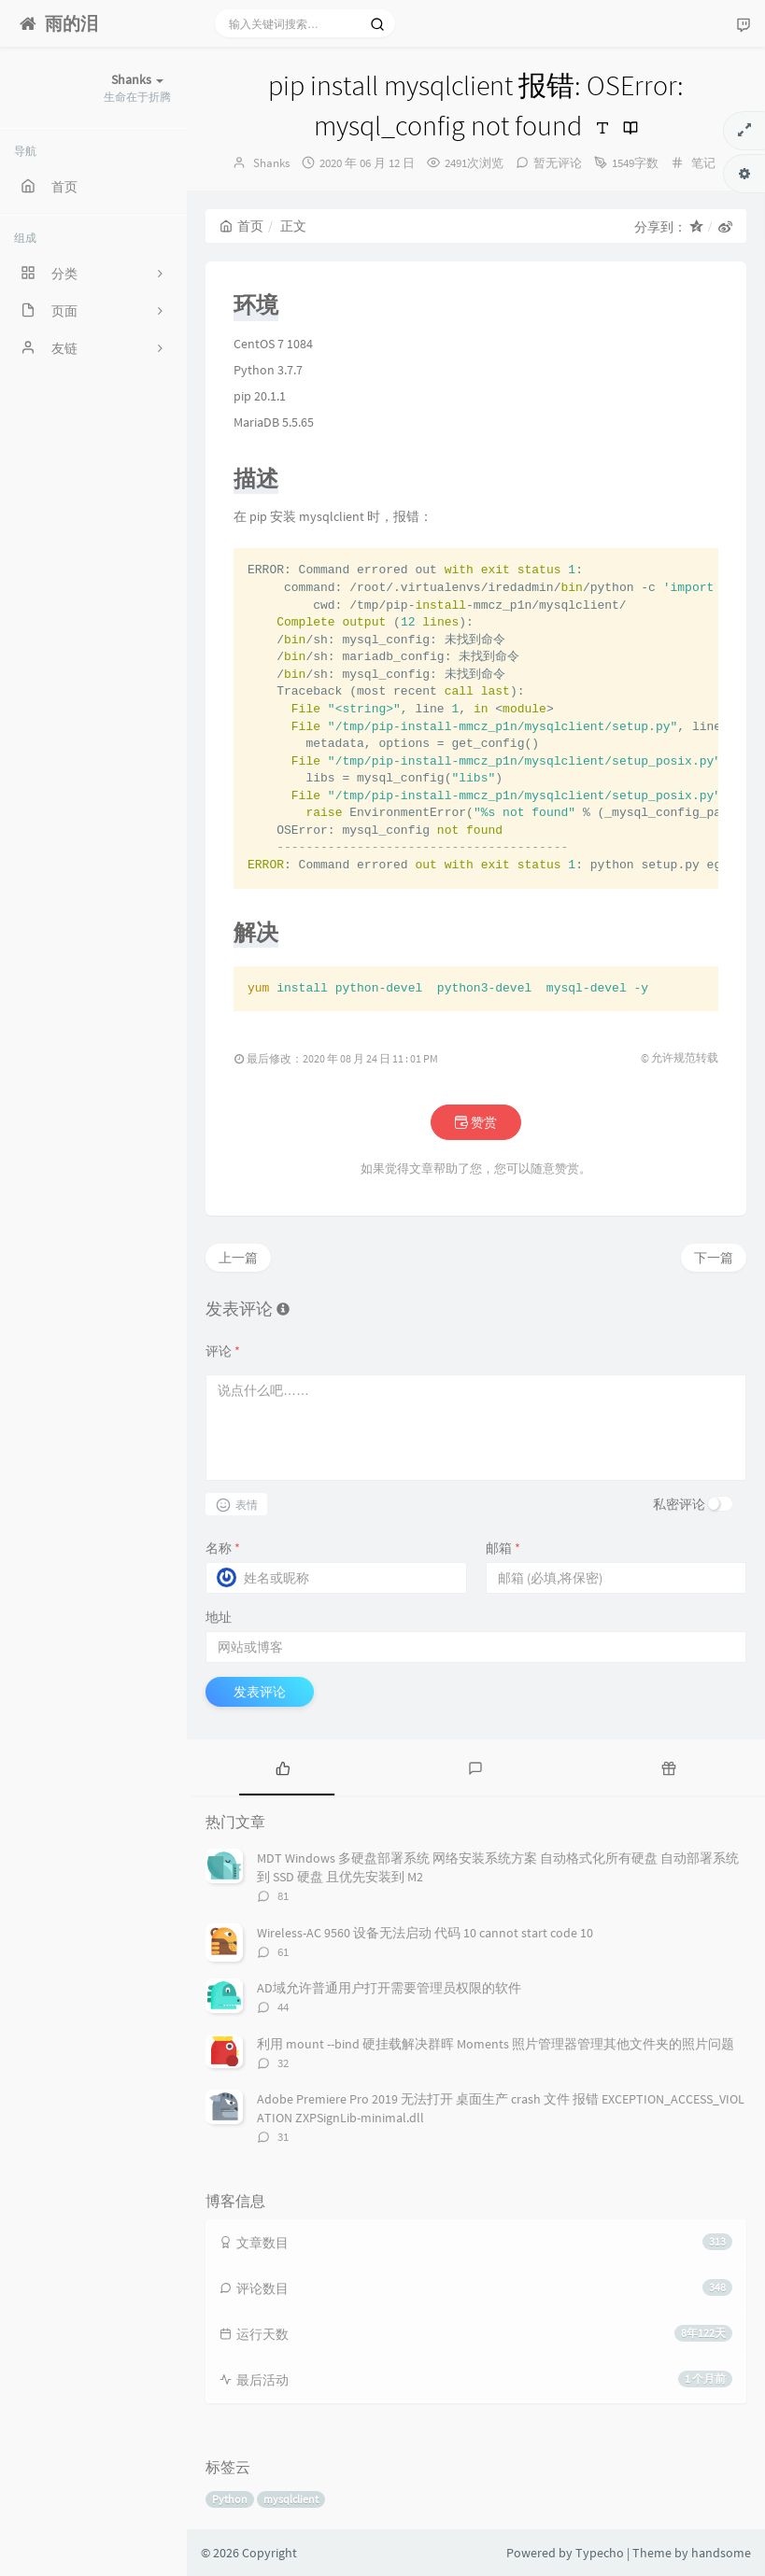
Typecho (599, 2552)
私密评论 (679, 1504)
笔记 (703, 163)
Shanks (271, 163)
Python (230, 2499)
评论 (222, 1351)
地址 (218, 1617)
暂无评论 (557, 163)
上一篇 (238, 1257)
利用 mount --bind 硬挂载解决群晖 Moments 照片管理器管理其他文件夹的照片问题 (495, 2043)
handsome (721, 2552)
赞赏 (476, 1122)
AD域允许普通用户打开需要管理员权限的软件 (389, 1987)
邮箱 (503, 1548)
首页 (241, 226)
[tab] (283, 1767)
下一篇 (713, 1257)
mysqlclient (291, 2499)
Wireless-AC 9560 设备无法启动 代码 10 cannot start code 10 (425, 1932)
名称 (222, 1548)
